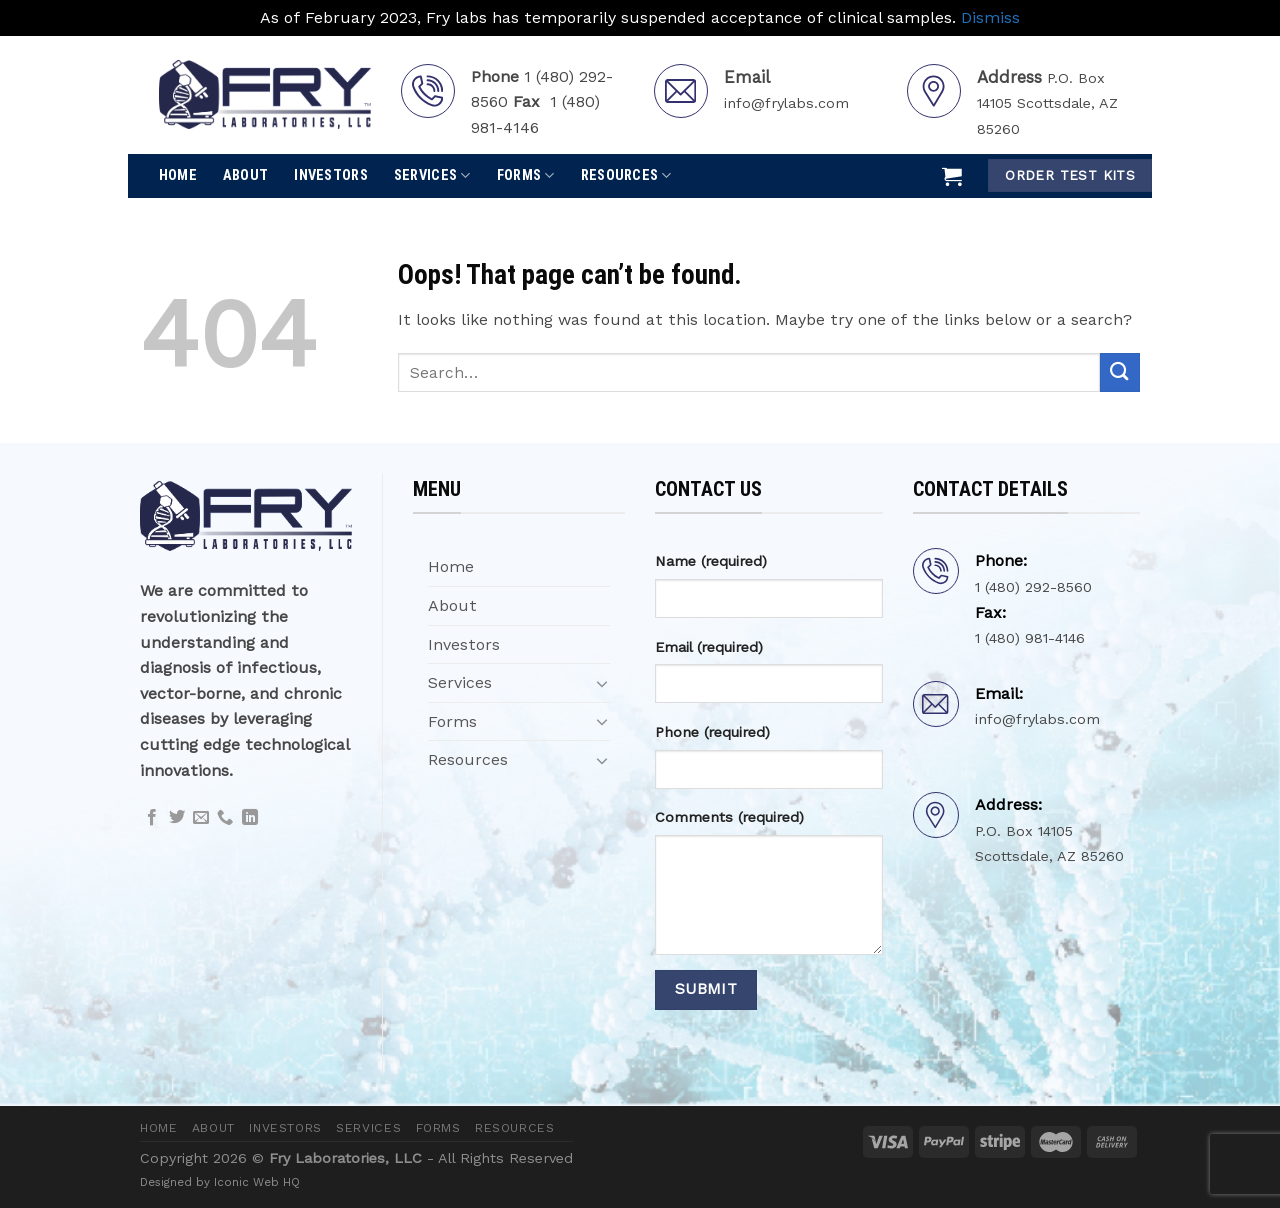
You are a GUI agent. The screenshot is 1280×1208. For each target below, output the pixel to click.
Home (178, 175)
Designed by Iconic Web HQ (220, 1182)
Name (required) (711, 561)
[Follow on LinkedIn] (250, 818)
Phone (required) (712, 732)
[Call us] (225, 818)
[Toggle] (602, 683)
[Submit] (1120, 372)
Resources (626, 175)
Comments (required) (729, 817)
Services (432, 175)
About (245, 175)
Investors (331, 175)
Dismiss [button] (990, 17)
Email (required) (709, 647)
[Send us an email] (201, 818)
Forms (526, 175)
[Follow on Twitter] (177, 818)
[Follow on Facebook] (152, 818)
